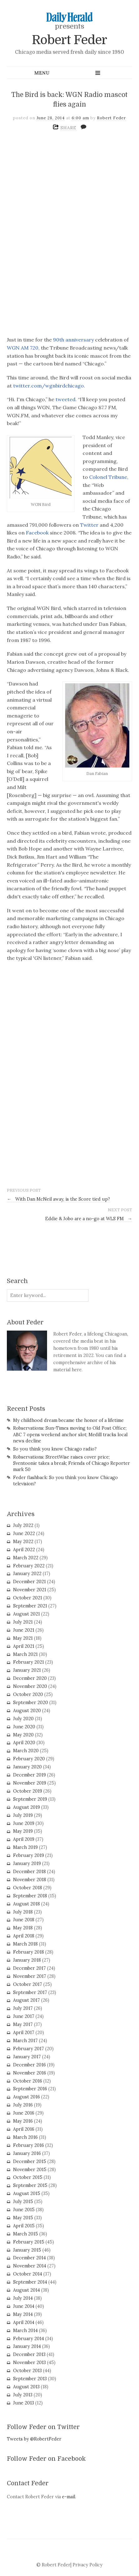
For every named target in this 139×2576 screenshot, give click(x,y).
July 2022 (23, 1525)
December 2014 (29, 2258)
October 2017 (27, 1984)
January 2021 (27, 1670)
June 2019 (23, 1823)
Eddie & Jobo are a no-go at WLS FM (88, 1219)
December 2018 (29, 1871)
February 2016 (28, 2145)
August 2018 (26, 1904)
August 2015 (26, 2193)
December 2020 (30, 1678)
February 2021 (28, 1662)
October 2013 (27, 2370)
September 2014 (30, 2282)
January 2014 (27, 2346)
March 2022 (25, 1558)
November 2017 (29, 1976)
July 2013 (22, 2395)
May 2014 (23, 2314)
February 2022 (29, 1566)
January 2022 (27, 1573)
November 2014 (29, 2266)
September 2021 (30, 1606)
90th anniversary (73, 340)
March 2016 (25, 2137)
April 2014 (23, 2322)
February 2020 (29, 1759)
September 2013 (30, 2378)
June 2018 (23, 1920)
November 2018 (29, 1879)
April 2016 (23, 2129)
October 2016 (27, 2081)
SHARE (68, 128)
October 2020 (28, 1694)
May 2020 (23, 1735)
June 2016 (23, 2113)
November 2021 (29, 1590)
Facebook (37, 532)
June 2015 (24, 2209)
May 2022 (23, 1541)
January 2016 (27, 2153)
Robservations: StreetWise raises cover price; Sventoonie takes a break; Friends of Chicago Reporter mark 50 (71, 1463)
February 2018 (28, 1952)
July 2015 (23, 2201)
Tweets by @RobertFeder (34, 2439)
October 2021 (27, 1598)
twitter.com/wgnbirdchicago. (49, 386)
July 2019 (23, 1815)
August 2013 (26, 2387)
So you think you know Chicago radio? (55, 1449)
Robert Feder (69, 40)
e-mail (68, 2497)
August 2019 (26, 1807)
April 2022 (24, 1549)
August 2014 (26, 2290)
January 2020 (27, 1767)
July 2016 (23, 2105)
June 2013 (23, 2403)
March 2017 (25, 2040)
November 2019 (29, 1783)
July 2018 (23, 1912)
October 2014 (27, 2274)
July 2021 (23, 1622)
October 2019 (27, 1791)
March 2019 (25, 1847)
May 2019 (23, 1831)
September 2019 (30, 1799)
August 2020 (27, 1710)
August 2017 (26, 2000)
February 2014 (28, 2338)
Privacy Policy (88, 2565)
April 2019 (23, 1839)
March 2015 (25, 2234)
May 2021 (23, 1638)
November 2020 (30, 1686)
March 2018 (25, 1944)
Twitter (89, 525)
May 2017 (23, 2024)
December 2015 (29, 2161)
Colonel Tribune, (108, 477)
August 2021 (26, 1614)
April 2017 (23, 2032)
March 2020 (26, 1750)
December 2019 (29, 1775)
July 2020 (23, 1718)
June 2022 (24, 1533)
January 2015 (27, 2250)
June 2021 (23, 1630)
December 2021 (29, 1581)
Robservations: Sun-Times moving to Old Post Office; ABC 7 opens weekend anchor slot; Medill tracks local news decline (70, 1434)
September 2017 (30, 1992)
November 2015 (29, 2169)
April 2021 (23, 1646)
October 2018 (27, 1888)
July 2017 (23, 2008)
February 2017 (28, 2048)
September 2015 (30, 2185)
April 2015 (24, 2226)
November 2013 (29, 2362)
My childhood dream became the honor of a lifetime (68, 1420)
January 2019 (27, 1863)
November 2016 (29, 2073)
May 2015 (23, 2218)
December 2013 (29, 2354)
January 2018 (27, 1960)
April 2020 (24, 1742)
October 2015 (27, 2177)
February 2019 (28, 1855)
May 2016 (23, 2121)
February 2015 (28, 2242)
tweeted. (66, 399)
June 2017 (23, 2016)
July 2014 (23, 2298)
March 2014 (25, 2330)
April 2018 (23, 1936)
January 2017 (27, 2057)
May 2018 (23, 1928)
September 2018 (30, 1896)
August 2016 (26, 2097)
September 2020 (30, 1702)
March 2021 (25, 1654)
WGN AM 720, (23, 348)
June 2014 (23, 2306)
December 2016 (29, 2065)
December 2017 (29, 1968)
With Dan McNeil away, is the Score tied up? (58, 1199)
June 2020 (24, 1727)
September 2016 (30, 2089)
